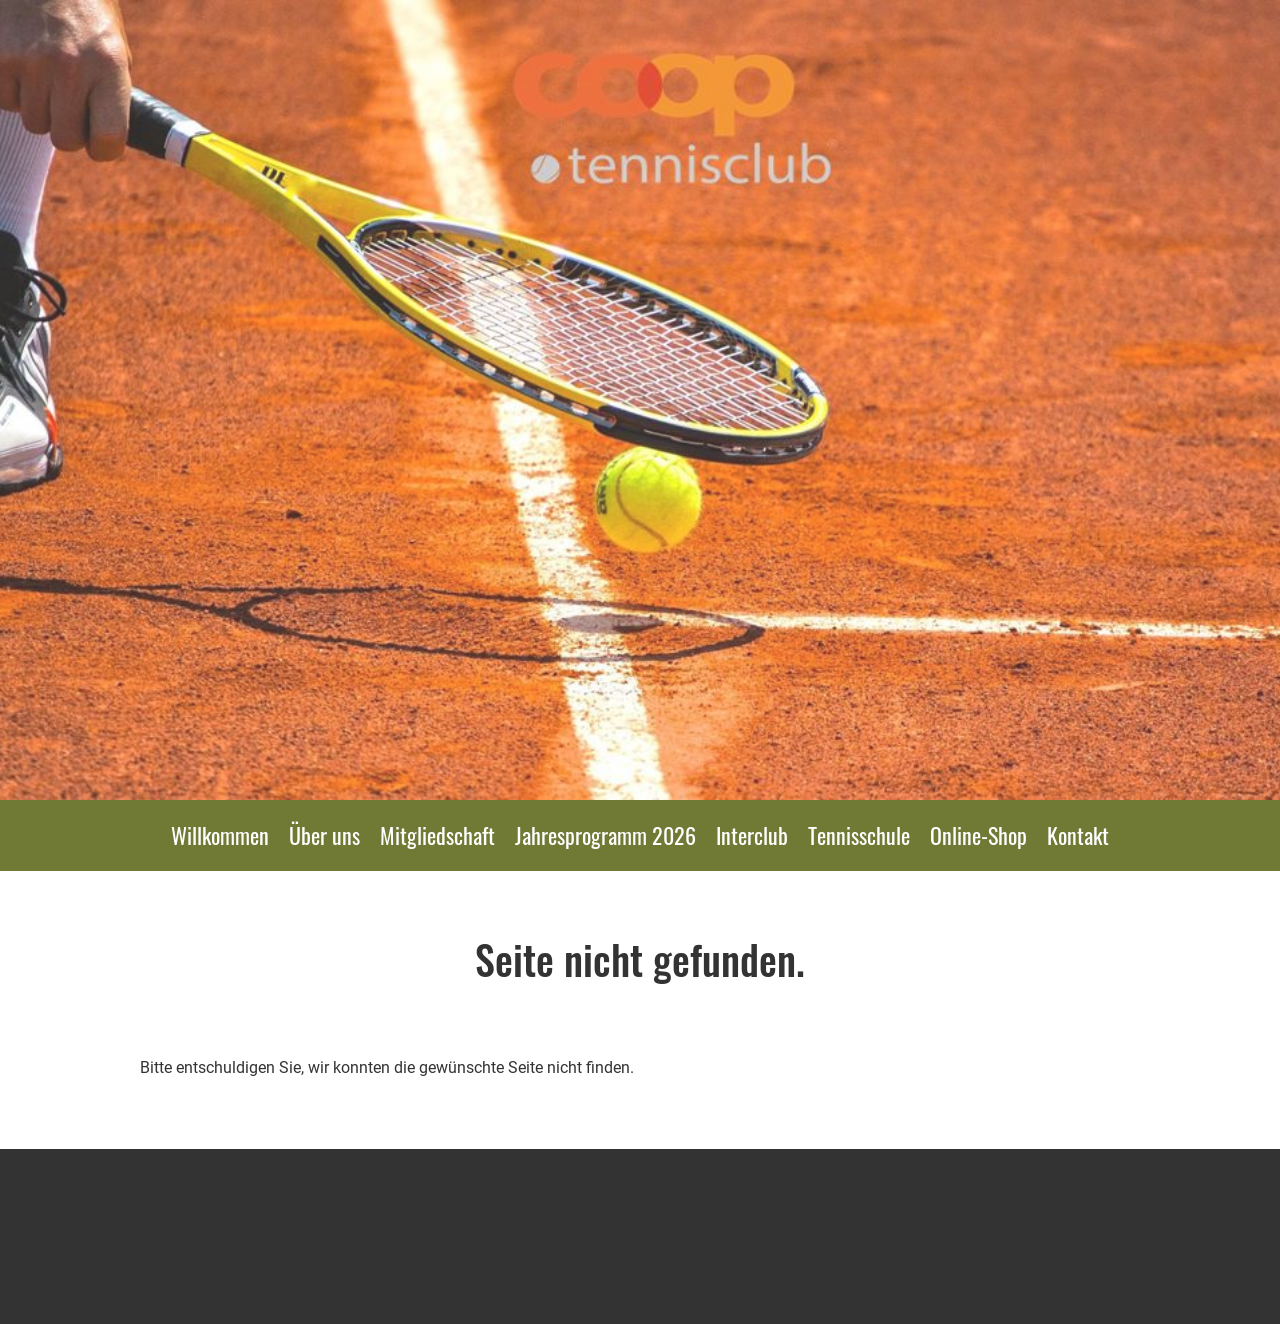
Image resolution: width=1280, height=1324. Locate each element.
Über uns (324, 835)
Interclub (752, 835)
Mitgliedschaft (437, 835)
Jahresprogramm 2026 (605, 835)
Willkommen (220, 835)
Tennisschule (859, 835)
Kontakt (1078, 835)
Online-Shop (978, 835)
